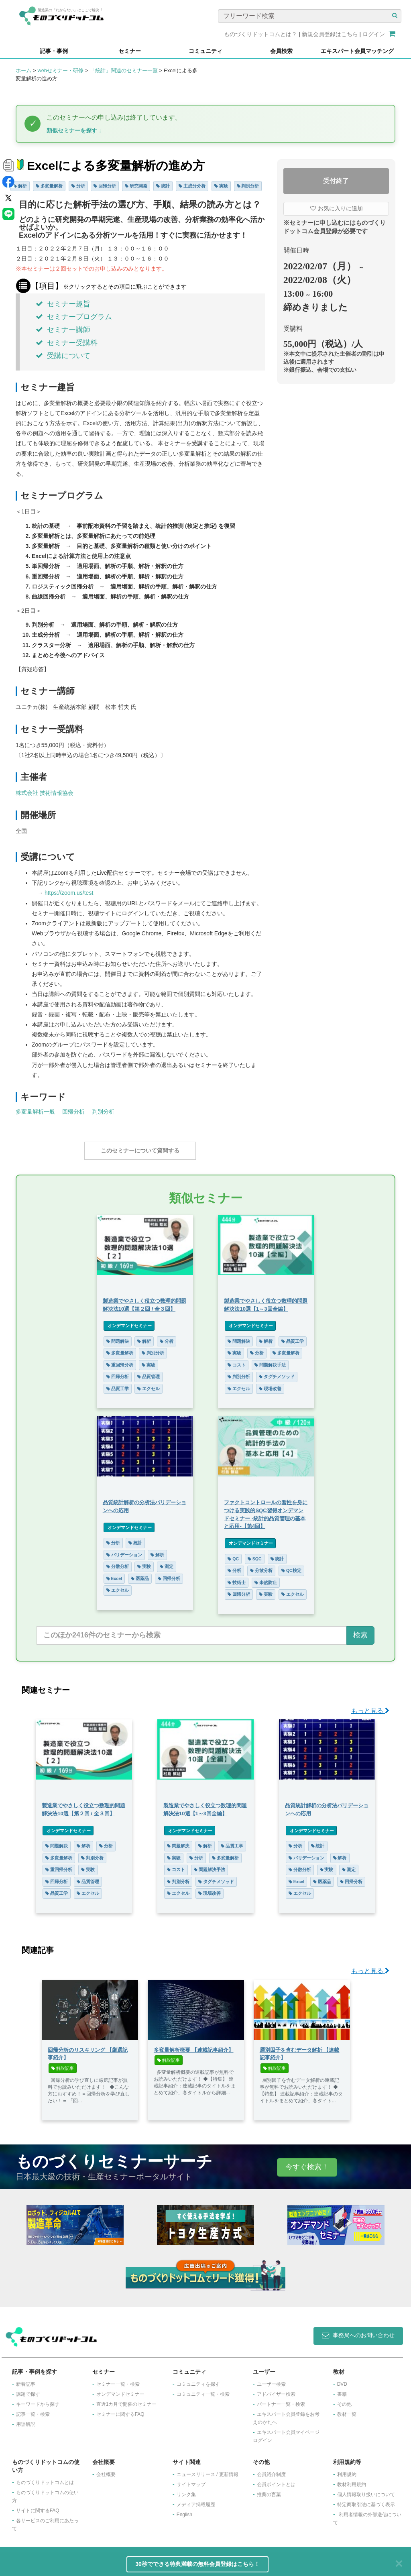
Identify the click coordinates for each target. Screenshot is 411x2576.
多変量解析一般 (35, 1111)
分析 (78, 185)
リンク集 (186, 2490)
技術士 (237, 1578)
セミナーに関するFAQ (120, 2410)
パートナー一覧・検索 (281, 2400)
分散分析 (117, 1562)
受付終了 (336, 180)
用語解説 (25, 2420)
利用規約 (346, 2470)
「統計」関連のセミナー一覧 (124, 70)
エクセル (148, 1384)
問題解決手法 (270, 1360)
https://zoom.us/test (69, 893)
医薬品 (139, 1574)
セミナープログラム (74, 317)
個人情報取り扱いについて (366, 2490)
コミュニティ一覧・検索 (203, 2390)
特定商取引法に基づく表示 (366, 2500)
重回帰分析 (119, 1360)
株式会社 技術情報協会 (44, 793)
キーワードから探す (37, 2400)
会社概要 (106, 2470)
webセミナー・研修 (60, 70)
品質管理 (148, 1372)
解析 (20, 185)
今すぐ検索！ (307, 2163)
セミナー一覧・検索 (118, 2380)
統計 (163, 185)
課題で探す (28, 2390)
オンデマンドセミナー (128, 1321)
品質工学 (117, 1384)
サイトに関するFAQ (37, 2506)
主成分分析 (192, 185)
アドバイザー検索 (276, 2390)
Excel (114, 1574)
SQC (255, 1554)
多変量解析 (49, 185)
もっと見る (370, 1706)
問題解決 (117, 1337)
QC (233, 1554)
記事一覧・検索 (33, 2410)
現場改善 (270, 1384)
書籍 (342, 2390)
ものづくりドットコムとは (45, 2478)
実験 (221, 185)
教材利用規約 (351, 2480)
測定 (166, 1562)
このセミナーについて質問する (140, 1151)
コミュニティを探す (198, 2380)
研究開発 (136, 185)
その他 (344, 2400)
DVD (342, 2380)
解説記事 (62, 2064)
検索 (360, 1631)
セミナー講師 (63, 330)
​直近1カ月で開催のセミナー (126, 2400)
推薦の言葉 (269, 2490)
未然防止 (266, 1578)
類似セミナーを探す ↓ (74, 130)
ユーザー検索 (271, 2380)
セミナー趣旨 (63, 304)
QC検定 (292, 1566)
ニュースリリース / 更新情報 (207, 2470)
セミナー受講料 (67, 343)
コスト (237, 1360)
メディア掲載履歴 (196, 2500)
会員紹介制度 (271, 2470)
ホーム (23, 70)
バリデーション (124, 1550)
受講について (63, 356)
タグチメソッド (277, 1372)
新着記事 (25, 2380)
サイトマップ (191, 2480)
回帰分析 (105, 185)
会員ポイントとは (276, 2480)
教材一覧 (346, 2410)
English (184, 2510)
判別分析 (248, 185)
